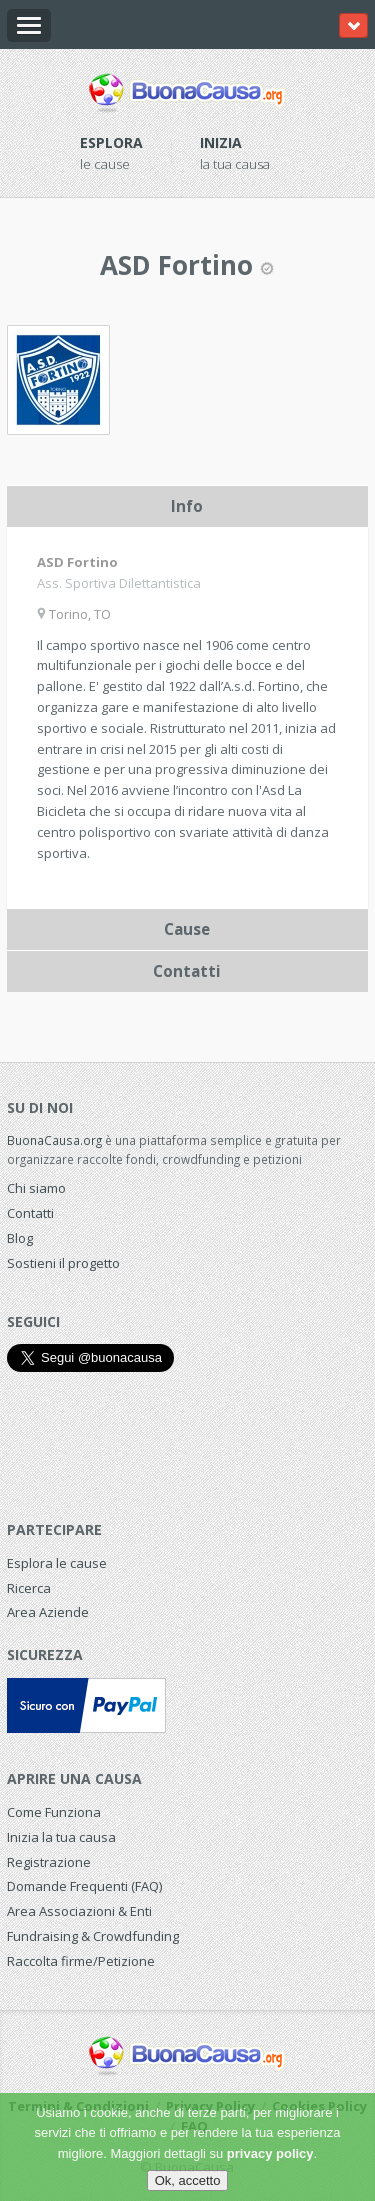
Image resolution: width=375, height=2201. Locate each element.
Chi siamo (36, 1188)
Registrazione (49, 1862)
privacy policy (270, 2153)
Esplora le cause (57, 1563)
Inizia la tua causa (61, 1837)
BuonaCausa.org (54, 1140)
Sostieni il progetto (63, 1263)
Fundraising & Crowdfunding (93, 1936)
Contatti (30, 1213)
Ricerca (29, 1588)
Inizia (221, 142)
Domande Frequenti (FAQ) (84, 1886)
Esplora (111, 142)
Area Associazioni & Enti (79, 1911)
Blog (20, 1238)
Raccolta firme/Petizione (81, 1961)
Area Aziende (48, 1612)
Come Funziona (54, 1812)
